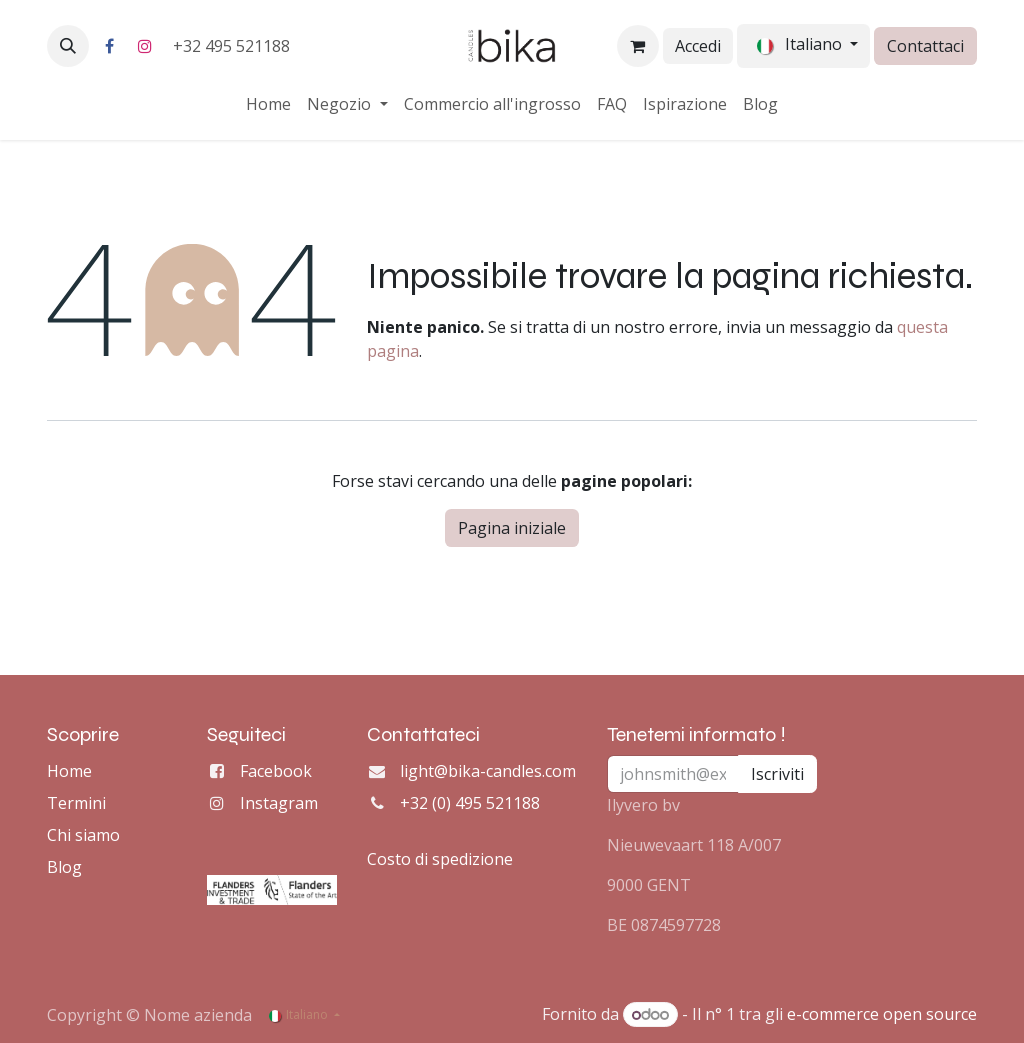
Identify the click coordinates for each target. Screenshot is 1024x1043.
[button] (68, 46)
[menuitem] (268, 104)
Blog (64, 867)
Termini (76, 803)
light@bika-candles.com (488, 771)
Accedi (698, 46)
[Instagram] (145, 46)
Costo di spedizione (440, 859)
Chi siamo (83, 835)
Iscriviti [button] (777, 774)
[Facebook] (109, 46)
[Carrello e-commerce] (638, 46)
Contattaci (925, 46)
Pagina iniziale (512, 528)
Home (69, 771)
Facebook (276, 771)
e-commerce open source (882, 1014)
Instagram (279, 803)
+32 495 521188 (233, 46)
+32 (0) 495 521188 (470, 803)
